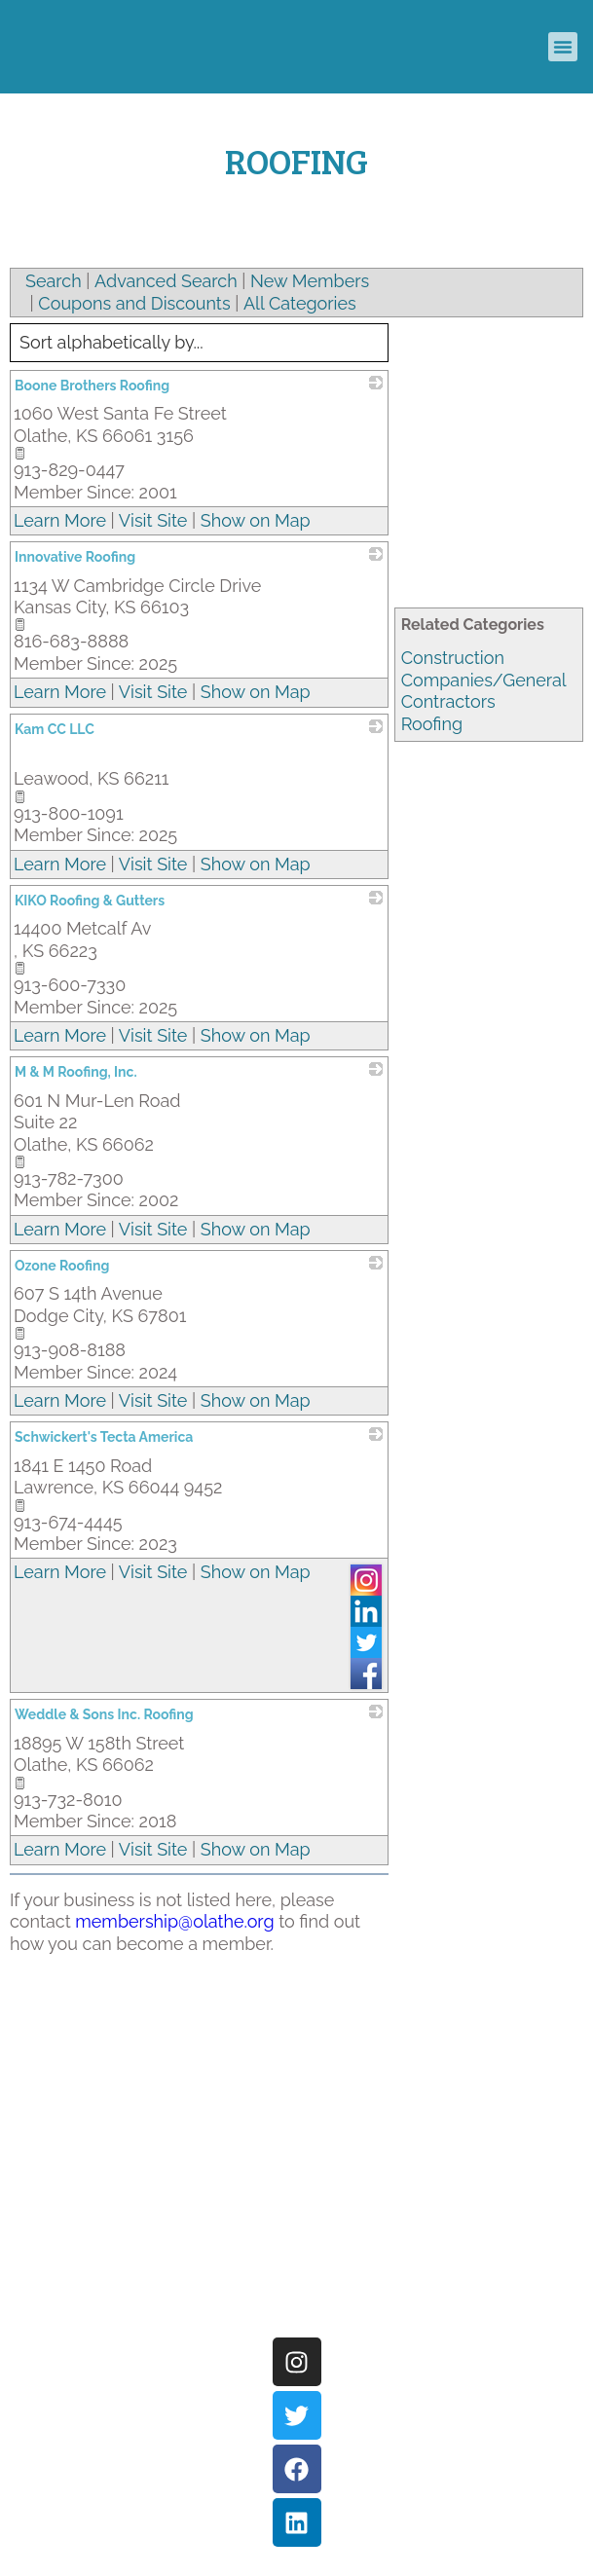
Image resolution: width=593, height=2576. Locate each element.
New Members (309, 281)
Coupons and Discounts (134, 303)
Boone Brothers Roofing (92, 385)
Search (53, 281)
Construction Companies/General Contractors (484, 679)
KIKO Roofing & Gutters (90, 900)
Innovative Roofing (75, 557)
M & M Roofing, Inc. (76, 1072)
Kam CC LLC (54, 729)
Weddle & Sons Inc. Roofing (104, 1714)
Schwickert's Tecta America (104, 1437)
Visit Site (153, 520)
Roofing (432, 724)
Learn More (60, 520)
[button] (562, 46)
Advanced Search (166, 281)
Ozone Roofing (62, 1265)
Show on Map (256, 520)
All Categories (299, 303)
